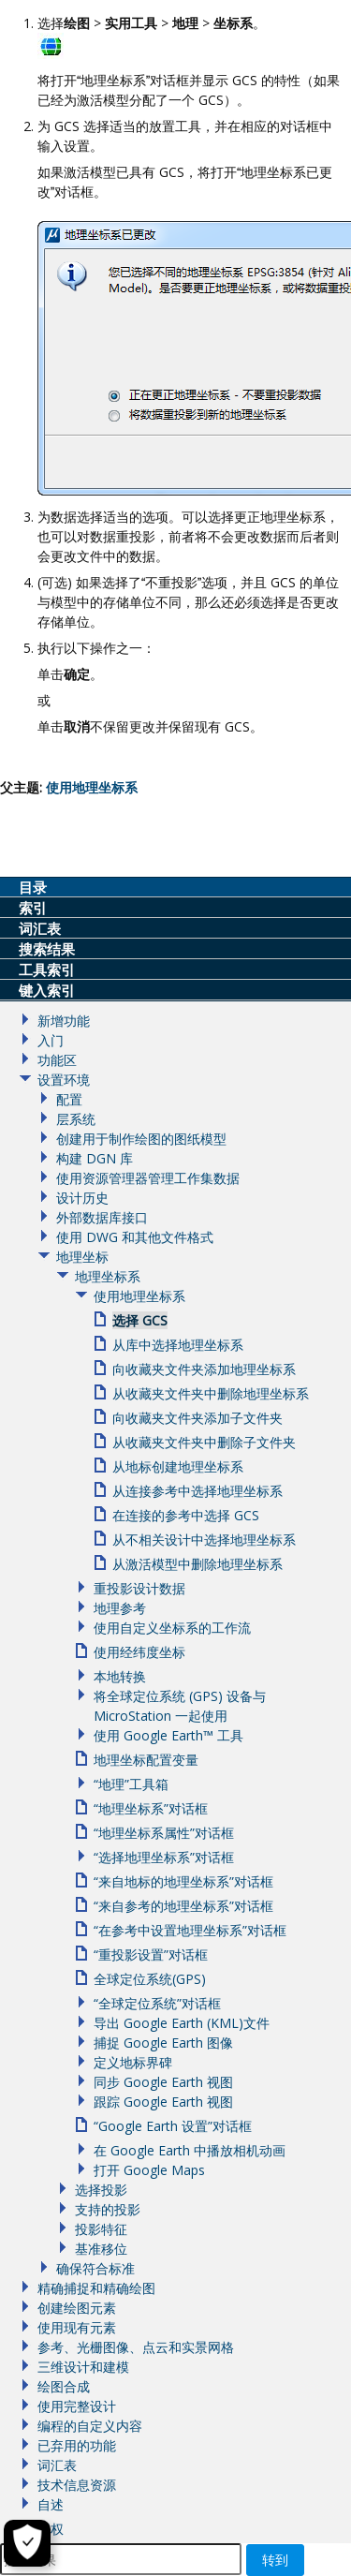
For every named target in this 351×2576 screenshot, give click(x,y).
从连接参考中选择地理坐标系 (197, 1491)
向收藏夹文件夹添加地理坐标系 (204, 1369)
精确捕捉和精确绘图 (96, 2288)
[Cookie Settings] (27, 2543)
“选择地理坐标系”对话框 (164, 1857)
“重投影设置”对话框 (151, 1954)
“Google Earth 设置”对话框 (173, 2126)
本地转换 (120, 1676)
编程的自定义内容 (89, 2426)
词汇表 (57, 2465)
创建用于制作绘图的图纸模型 (141, 1138)
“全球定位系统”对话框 (157, 2003)
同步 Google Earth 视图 (163, 2082)
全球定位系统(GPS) (150, 1979)
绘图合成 (63, 2386)
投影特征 (101, 2229)
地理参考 (120, 1608)
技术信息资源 (76, 2485)
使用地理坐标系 (139, 1296)
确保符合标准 (95, 2268)
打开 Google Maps (149, 2170)
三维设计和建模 (83, 2367)
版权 (50, 2529)
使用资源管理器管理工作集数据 (148, 1178)
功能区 (57, 1060)
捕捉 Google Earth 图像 (163, 2042)
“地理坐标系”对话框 (151, 1808)
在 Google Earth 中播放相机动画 (189, 2150)
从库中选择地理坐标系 (177, 1345)
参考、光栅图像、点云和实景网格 (135, 2347)
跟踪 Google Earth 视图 (163, 2101)
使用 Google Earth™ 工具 (168, 1735)
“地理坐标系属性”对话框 (164, 1833)
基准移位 (101, 2249)
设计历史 (82, 1198)
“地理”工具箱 (131, 1784)
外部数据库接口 (102, 1217)
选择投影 (101, 2189)
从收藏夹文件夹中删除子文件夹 (204, 1442)
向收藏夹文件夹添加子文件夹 (197, 1418)
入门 (50, 1040)
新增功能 (63, 1020)
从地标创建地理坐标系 (177, 1466)
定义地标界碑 (133, 2062)
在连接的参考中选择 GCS (185, 1515)
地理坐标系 (107, 1276)
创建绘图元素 (76, 2308)
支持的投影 (107, 2209)
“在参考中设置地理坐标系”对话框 (190, 1930)
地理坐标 (82, 1257)
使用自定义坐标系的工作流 (172, 1627)
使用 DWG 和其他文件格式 (134, 1237)
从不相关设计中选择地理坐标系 (204, 1539)
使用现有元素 (76, 2327)
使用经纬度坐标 (139, 1652)
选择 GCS (140, 1320)
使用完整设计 (76, 2406)
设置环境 (63, 1079)
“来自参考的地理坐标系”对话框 (183, 1906)
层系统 (75, 1119)
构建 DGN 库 (94, 1158)
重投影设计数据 (139, 1588)
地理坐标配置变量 (146, 1760)
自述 (50, 2504)
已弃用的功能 (76, 2445)
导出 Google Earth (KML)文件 (182, 2023)
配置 (69, 1099)
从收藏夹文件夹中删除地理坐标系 (210, 1393)
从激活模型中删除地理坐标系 (197, 1564)
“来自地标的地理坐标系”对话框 (183, 1881)
